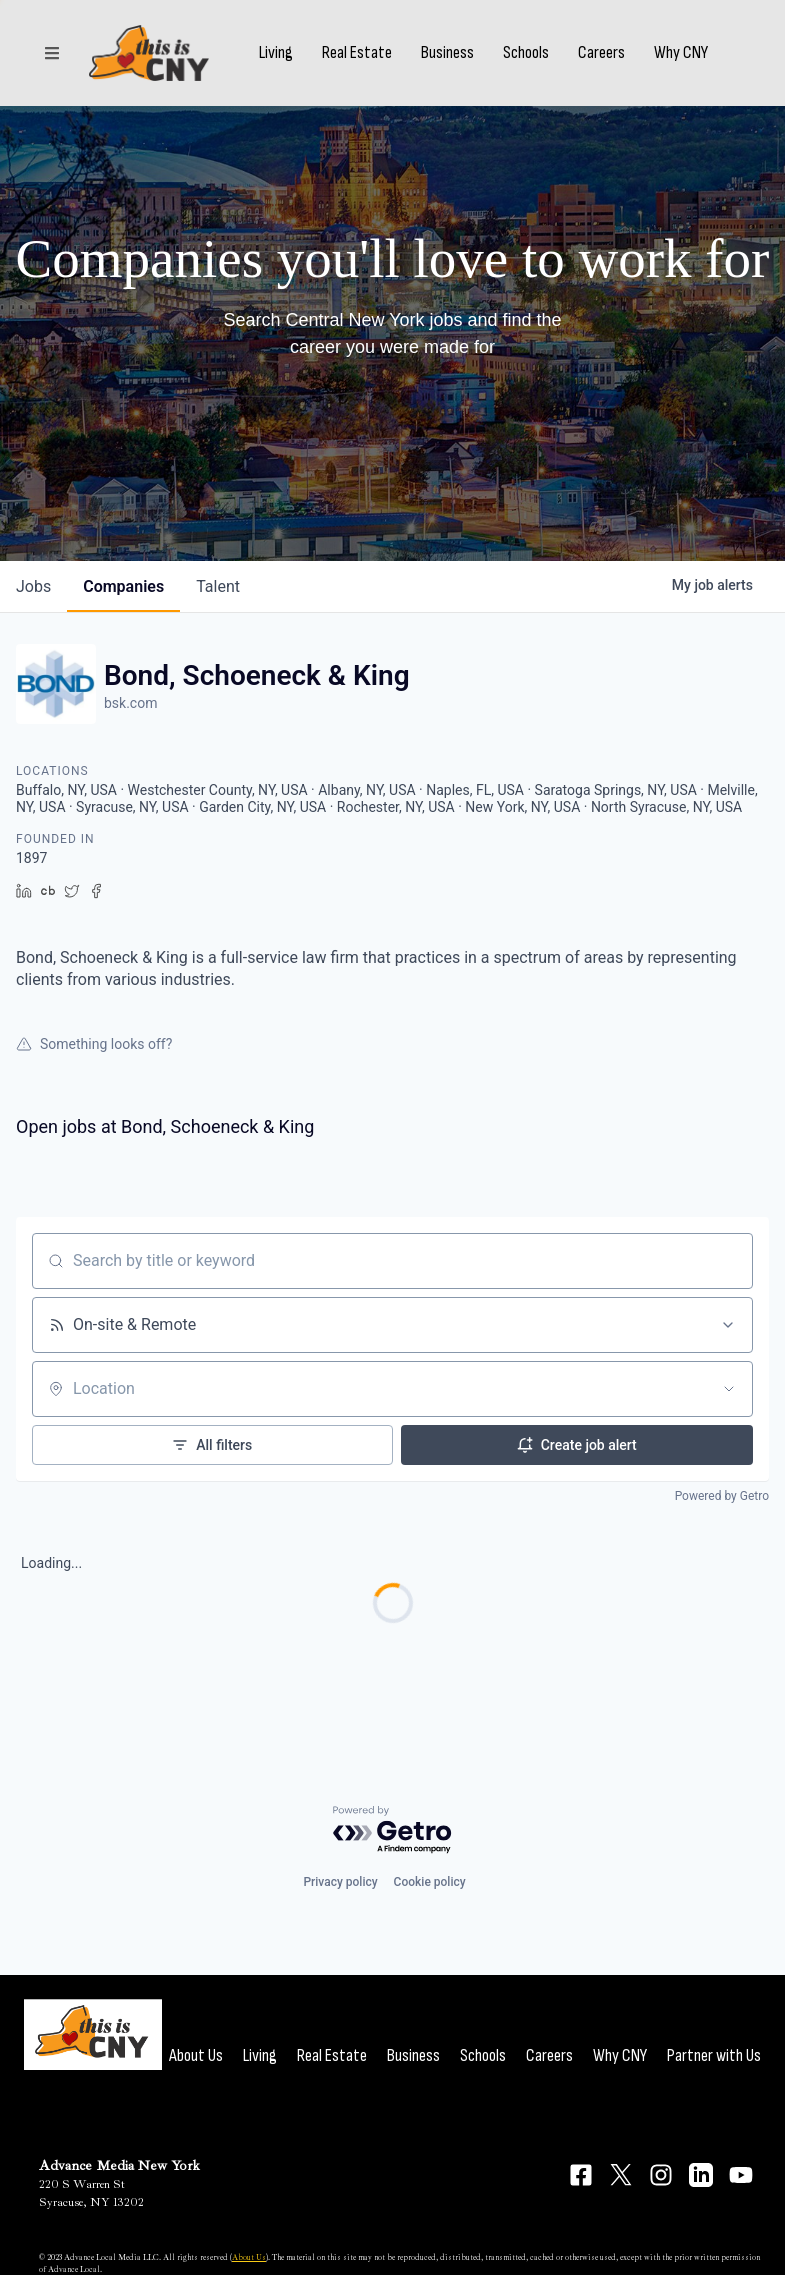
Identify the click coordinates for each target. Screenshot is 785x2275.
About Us (196, 2055)
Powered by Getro (722, 1496)
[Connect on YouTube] (741, 2175)
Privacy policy (340, 1882)
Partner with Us (714, 2055)
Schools (526, 53)
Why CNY (681, 53)
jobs (33, 586)
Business (447, 53)
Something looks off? (94, 1044)
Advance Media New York (119, 2165)
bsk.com (130, 703)
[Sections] (52, 53)
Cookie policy (430, 1882)
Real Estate (357, 53)
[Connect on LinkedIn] (701, 2175)
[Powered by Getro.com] (393, 1830)
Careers (601, 53)
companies (123, 586)
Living (276, 53)
